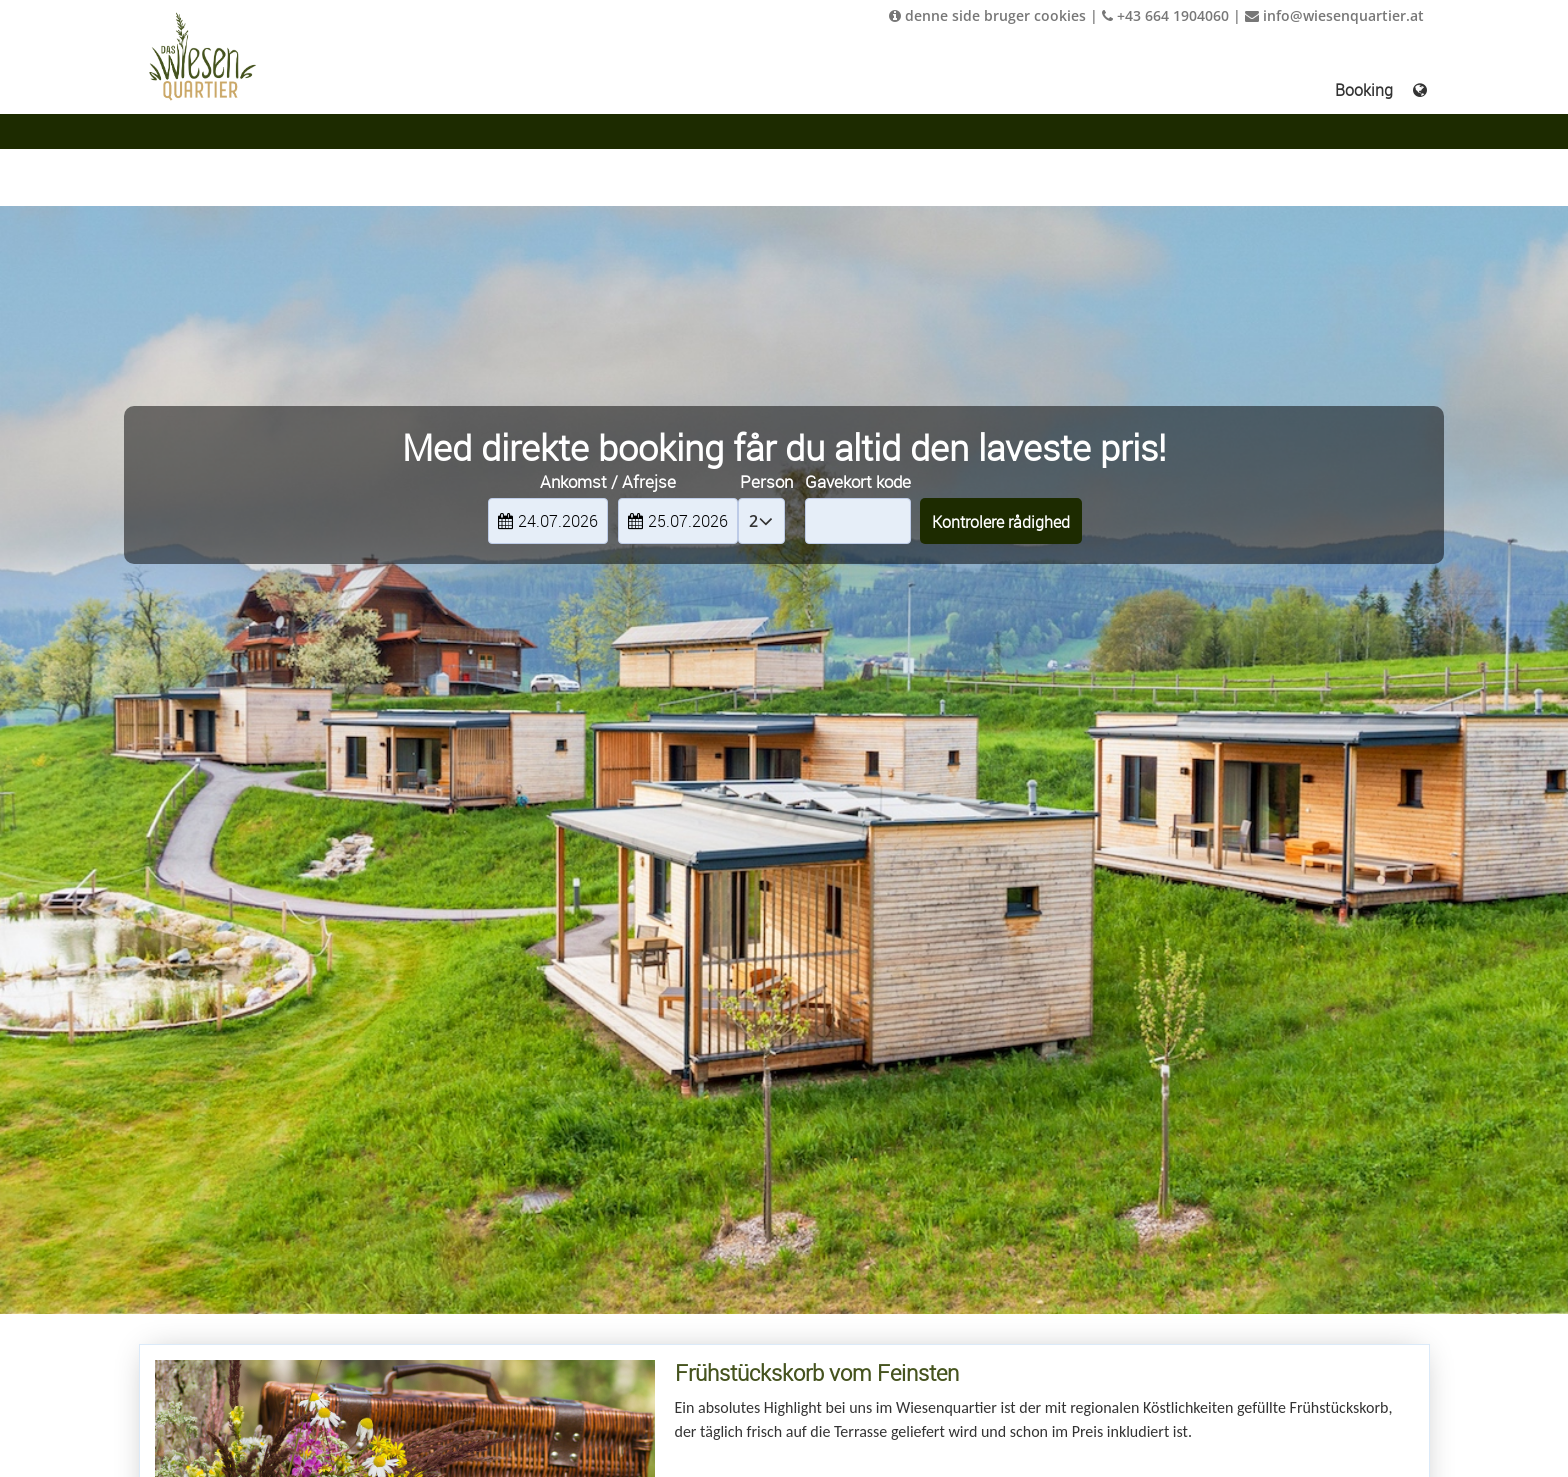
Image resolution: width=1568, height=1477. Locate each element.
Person (766, 481)
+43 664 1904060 (1165, 15)
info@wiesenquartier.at (1334, 15)
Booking (1364, 90)
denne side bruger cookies (987, 15)
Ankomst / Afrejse (608, 481)
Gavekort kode (858, 481)
